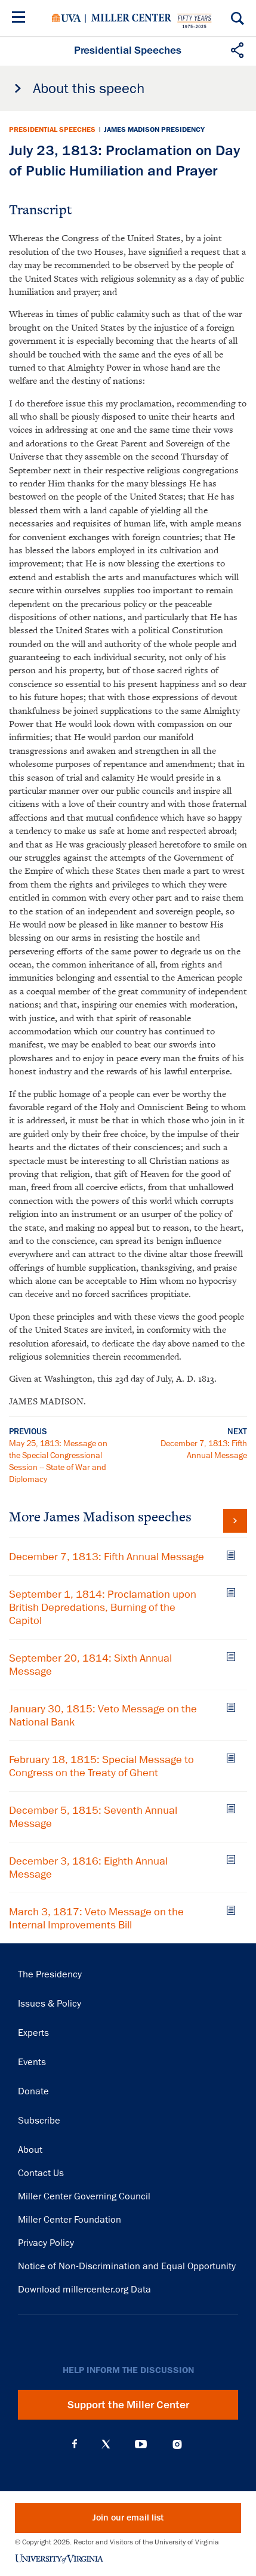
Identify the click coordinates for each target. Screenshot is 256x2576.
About (30, 2150)
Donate (33, 2091)
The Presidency (50, 1974)
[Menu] (21, 18)
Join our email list (128, 2517)
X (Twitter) (106, 2444)
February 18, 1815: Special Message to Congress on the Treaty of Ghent (101, 1766)
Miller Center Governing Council (84, 2196)
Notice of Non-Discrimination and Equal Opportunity (127, 2266)
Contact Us (41, 2173)
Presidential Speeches (52, 129)
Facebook (74, 2444)
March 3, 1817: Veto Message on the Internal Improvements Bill (96, 1918)
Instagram (177, 2444)
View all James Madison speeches (235, 1521)
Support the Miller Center (128, 2404)
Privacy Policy (46, 2243)
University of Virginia (66, 18)
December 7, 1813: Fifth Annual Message (106, 1556)
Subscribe (39, 2121)
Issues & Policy (49, 2004)
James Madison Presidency (154, 129)
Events (32, 2062)
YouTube (141, 2444)
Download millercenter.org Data (84, 2289)
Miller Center (131, 18)
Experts (33, 2033)
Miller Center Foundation (69, 2220)
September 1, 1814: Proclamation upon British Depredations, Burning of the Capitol (102, 1607)
